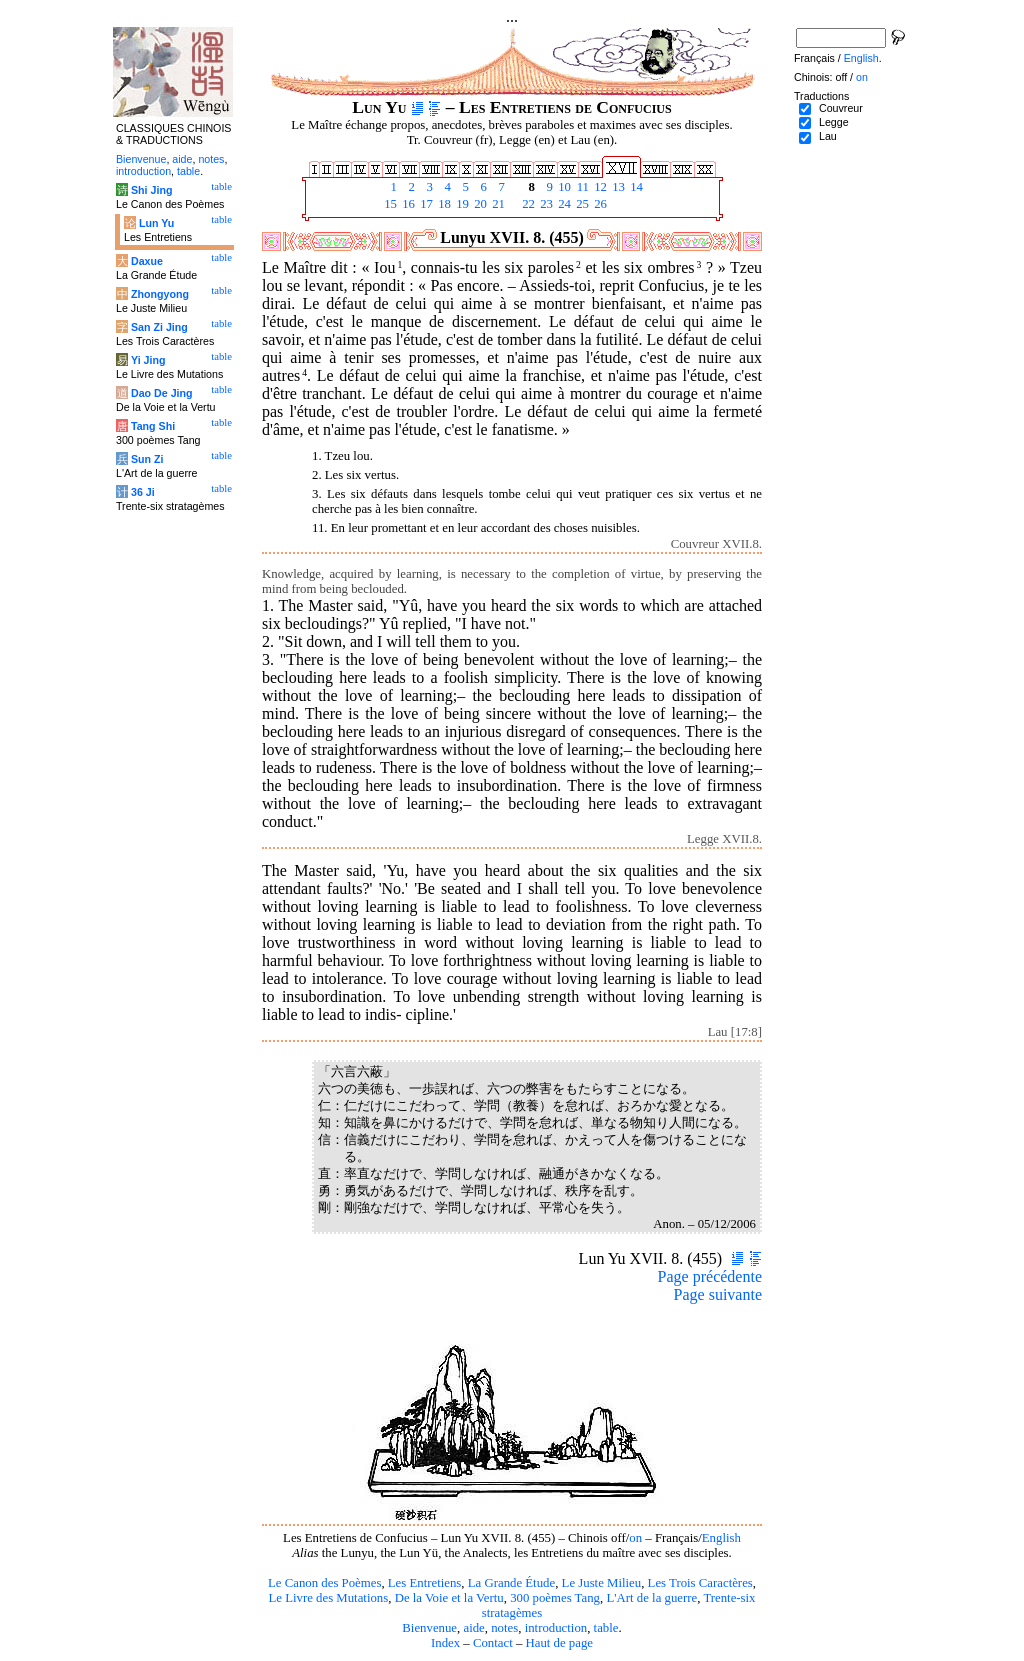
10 (563, 187)
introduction (556, 1628)
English (721, 1538)
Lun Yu (156, 223)
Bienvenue (429, 1628)
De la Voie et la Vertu (449, 1598)
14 (635, 187)
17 (425, 204)
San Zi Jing (159, 327)
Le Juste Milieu (602, 1583)
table (606, 1628)
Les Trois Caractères (700, 1583)
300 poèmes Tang (555, 1598)
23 (545, 204)
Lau (828, 136)
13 (617, 187)
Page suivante (718, 1294)
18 (443, 204)
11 (581, 187)
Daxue (147, 261)
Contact (493, 1643)
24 (563, 204)
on (635, 1538)
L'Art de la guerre (651, 1598)
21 (497, 204)
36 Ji (143, 492)
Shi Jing (151, 190)
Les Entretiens (425, 1583)
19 (461, 204)
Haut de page (560, 1643)
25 (581, 204)
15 (389, 204)
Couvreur (841, 108)
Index (445, 1643)
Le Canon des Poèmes (324, 1583)
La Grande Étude (511, 1583)
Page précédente (710, 1276)
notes (504, 1628)
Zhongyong (160, 294)
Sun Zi (147, 459)
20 (479, 204)
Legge (834, 122)
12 (599, 187)
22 (527, 204)
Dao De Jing (162, 393)
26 (599, 204)
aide (473, 1628)
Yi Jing (148, 360)
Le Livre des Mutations (328, 1598)
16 (407, 204)
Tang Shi (153, 426)
